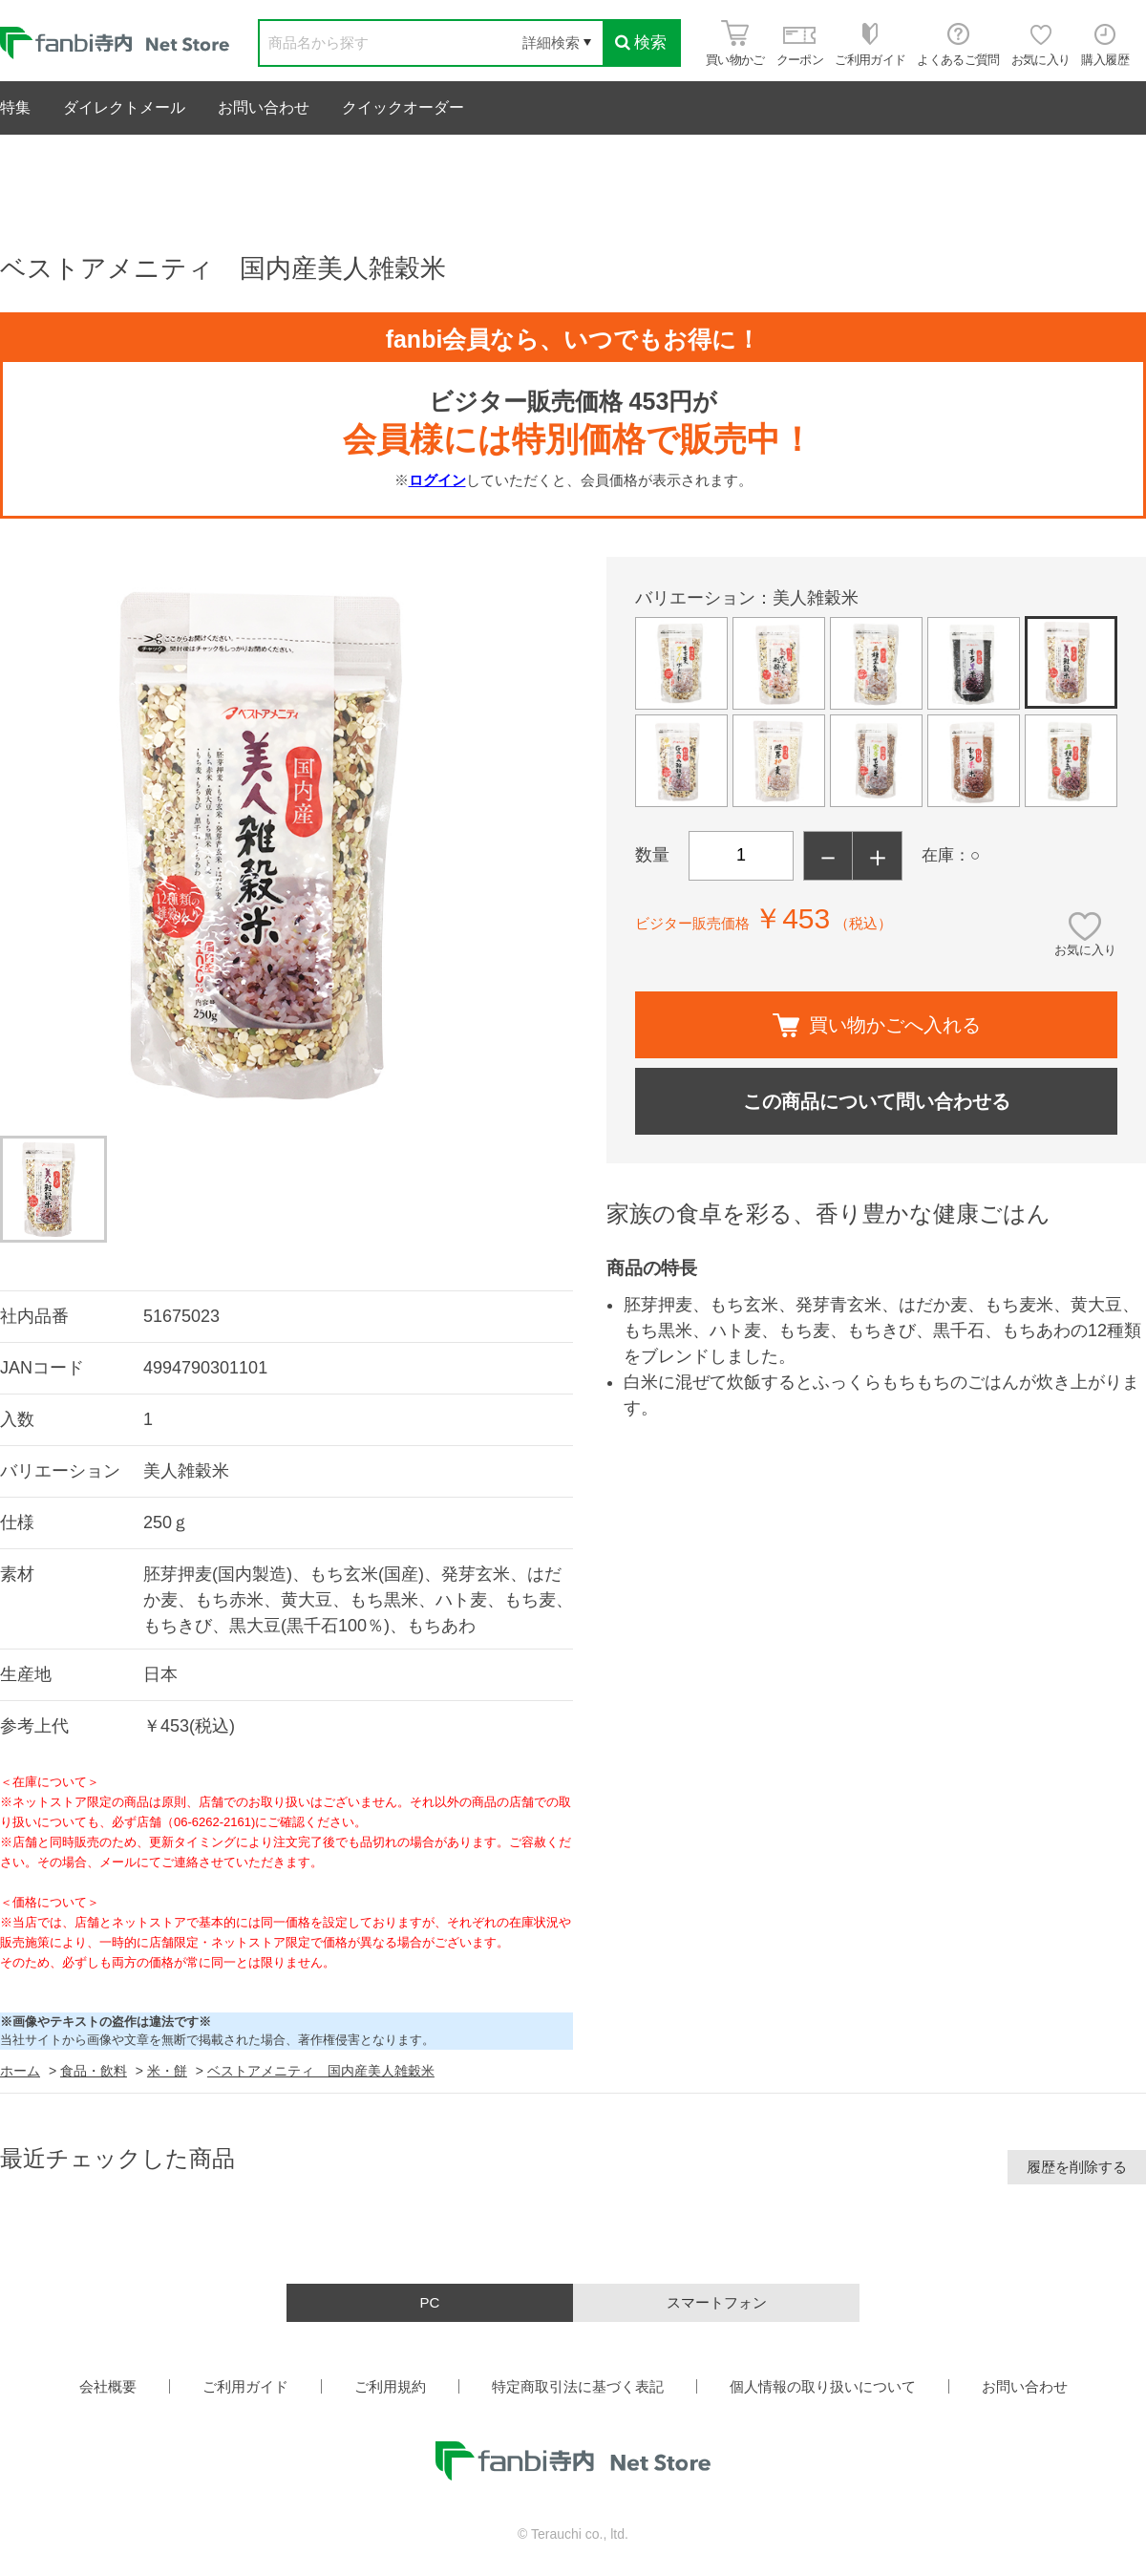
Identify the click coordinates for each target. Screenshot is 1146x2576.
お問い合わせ (263, 107)
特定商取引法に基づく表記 (578, 2386)
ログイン (437, 480)
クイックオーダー (403, 107)
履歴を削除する (1077, 2167)
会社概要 (108, 2386)
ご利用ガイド (245, 2386)
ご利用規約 (390, 2386)
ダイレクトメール (124, 107)
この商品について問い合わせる (876, 1101)
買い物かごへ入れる (877, 1025)
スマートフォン (717, 2302)
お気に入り (1085, 950)
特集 (15, 107)
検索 (641, 42)
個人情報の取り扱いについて (823, 2386)
